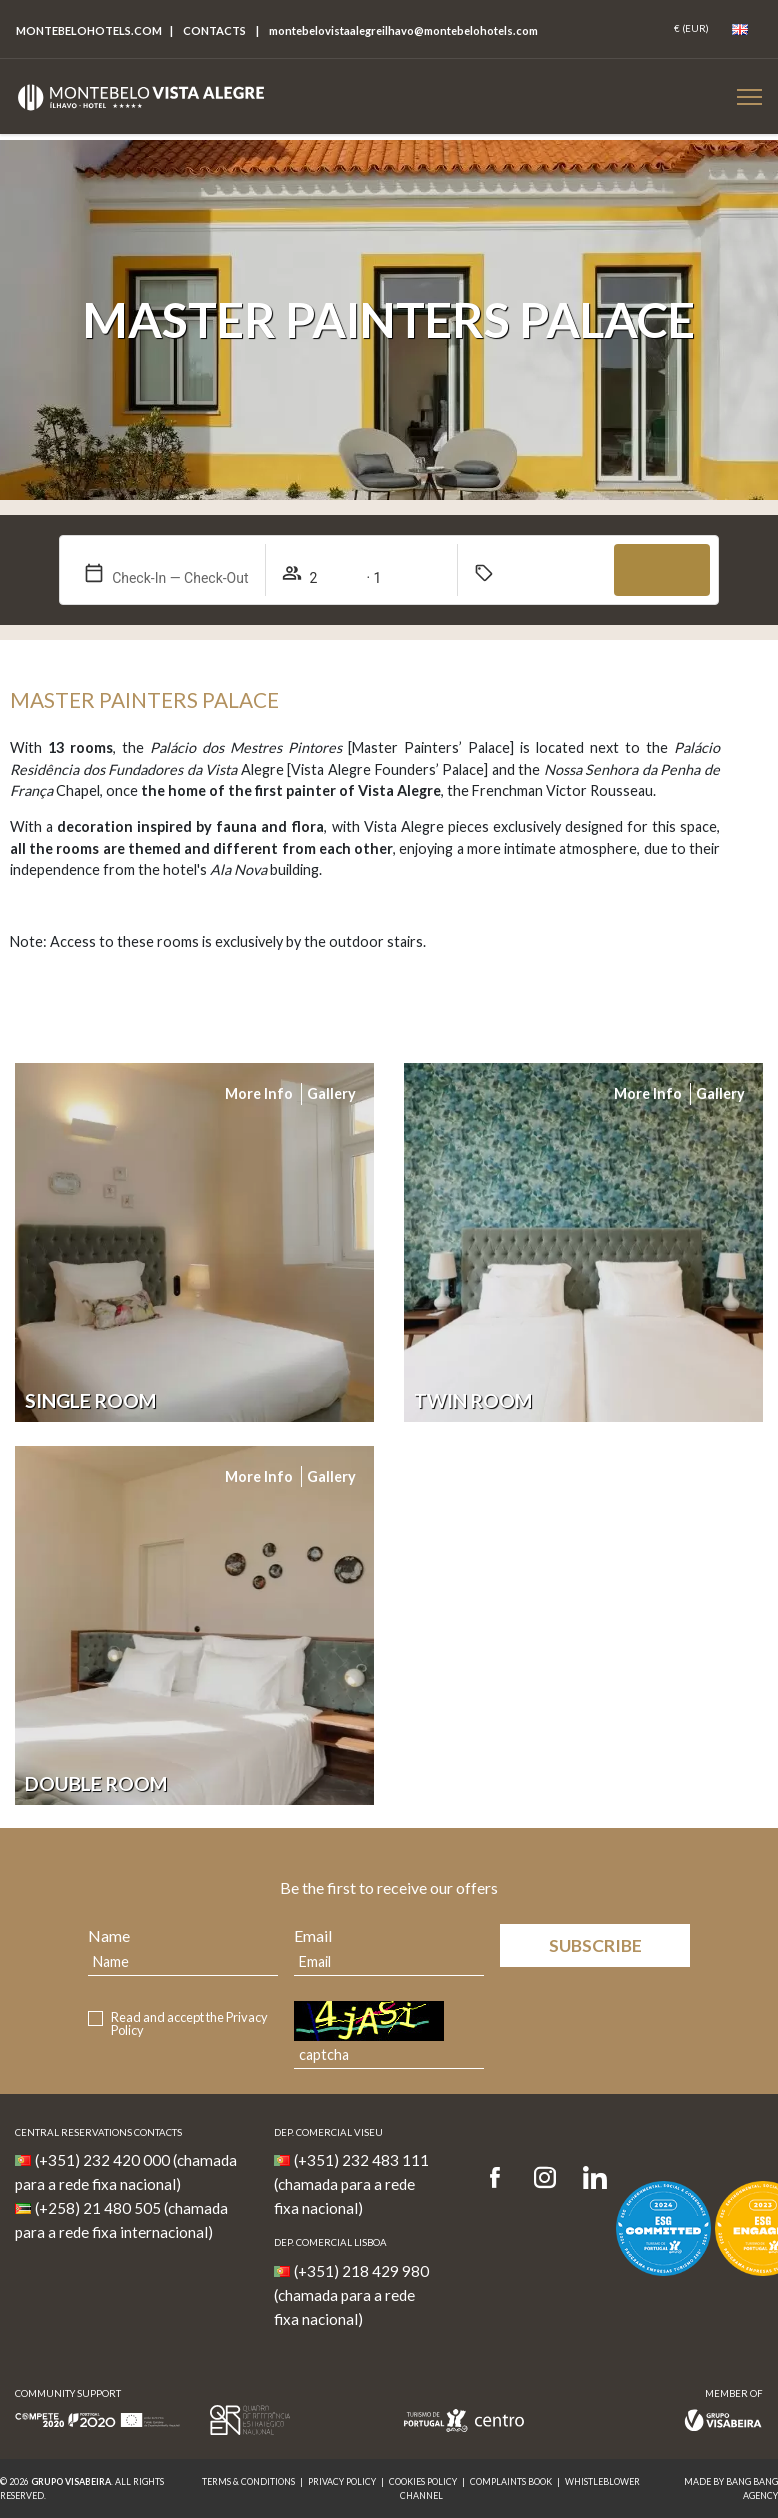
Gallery (331, 1093)
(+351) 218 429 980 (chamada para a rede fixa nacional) (351, 2295)
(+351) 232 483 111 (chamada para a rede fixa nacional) (351, 2184)
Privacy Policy (342, 2481)
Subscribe (595, 1945)
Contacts (214, 30)
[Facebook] (501, 2178)
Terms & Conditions (248, 2481)
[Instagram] (545, 2178)
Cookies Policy (423, 2481)
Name (109, 1935)
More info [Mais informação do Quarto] (259, 1093)
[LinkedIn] (595, 2178)
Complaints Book (511, 2481)
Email (313, 1935)
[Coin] (691, 29)
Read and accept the (189, 2024)
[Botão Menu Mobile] (749, 96)
